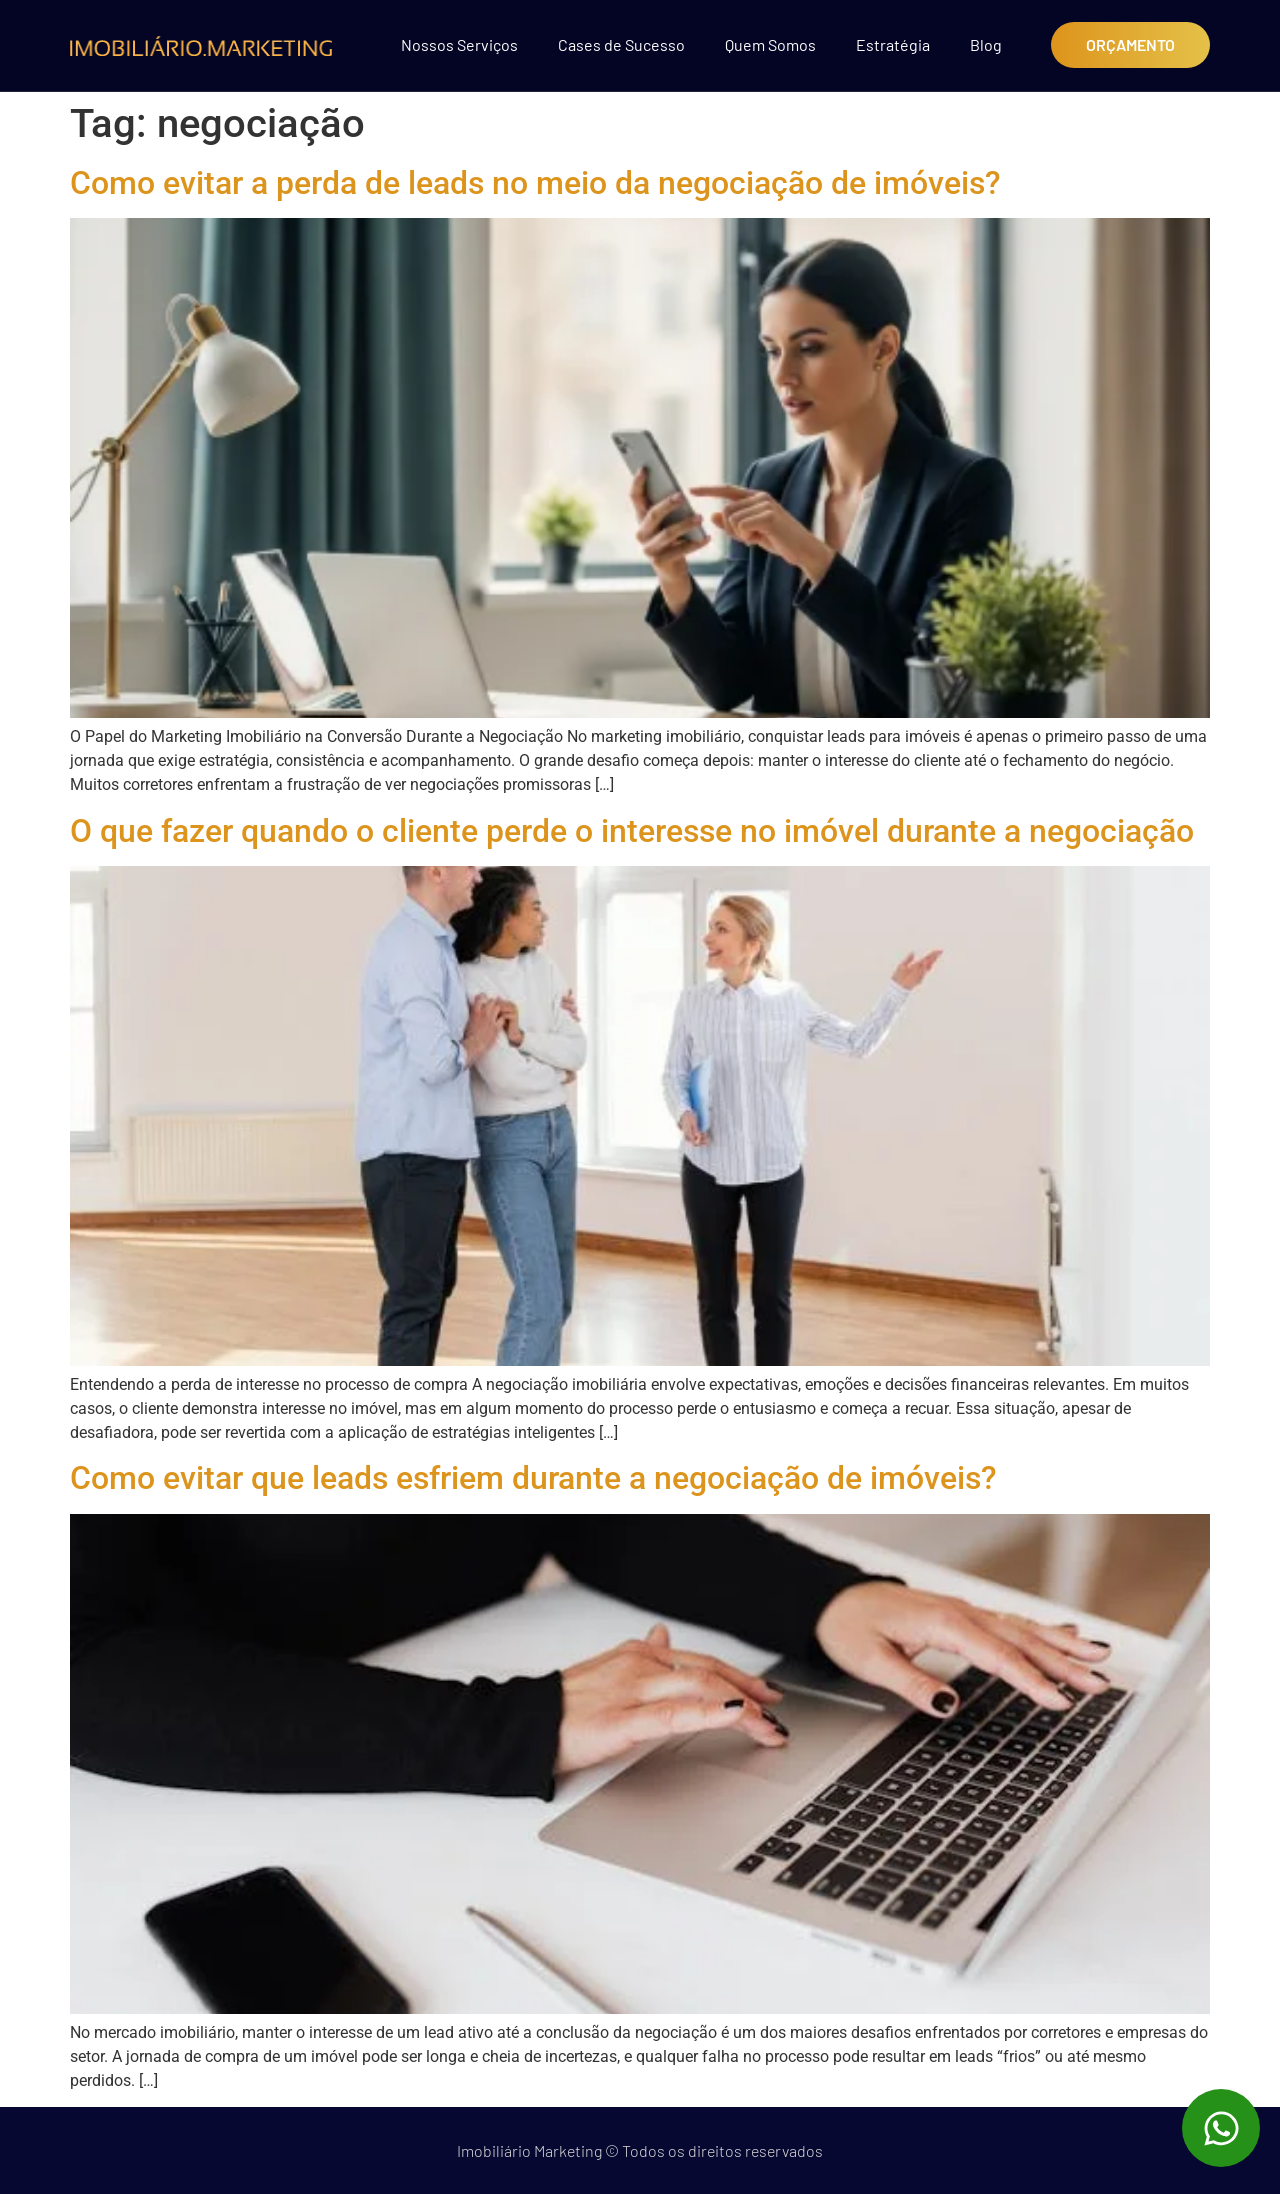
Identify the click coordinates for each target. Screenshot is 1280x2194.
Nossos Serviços (459, 44)
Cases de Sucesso (621, 44)
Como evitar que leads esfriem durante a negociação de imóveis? (533, 1478)
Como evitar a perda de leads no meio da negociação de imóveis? (535, 183)
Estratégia (893, 44)
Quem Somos (770, 44)
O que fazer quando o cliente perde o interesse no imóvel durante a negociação (632, 831)
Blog (986, 44)
